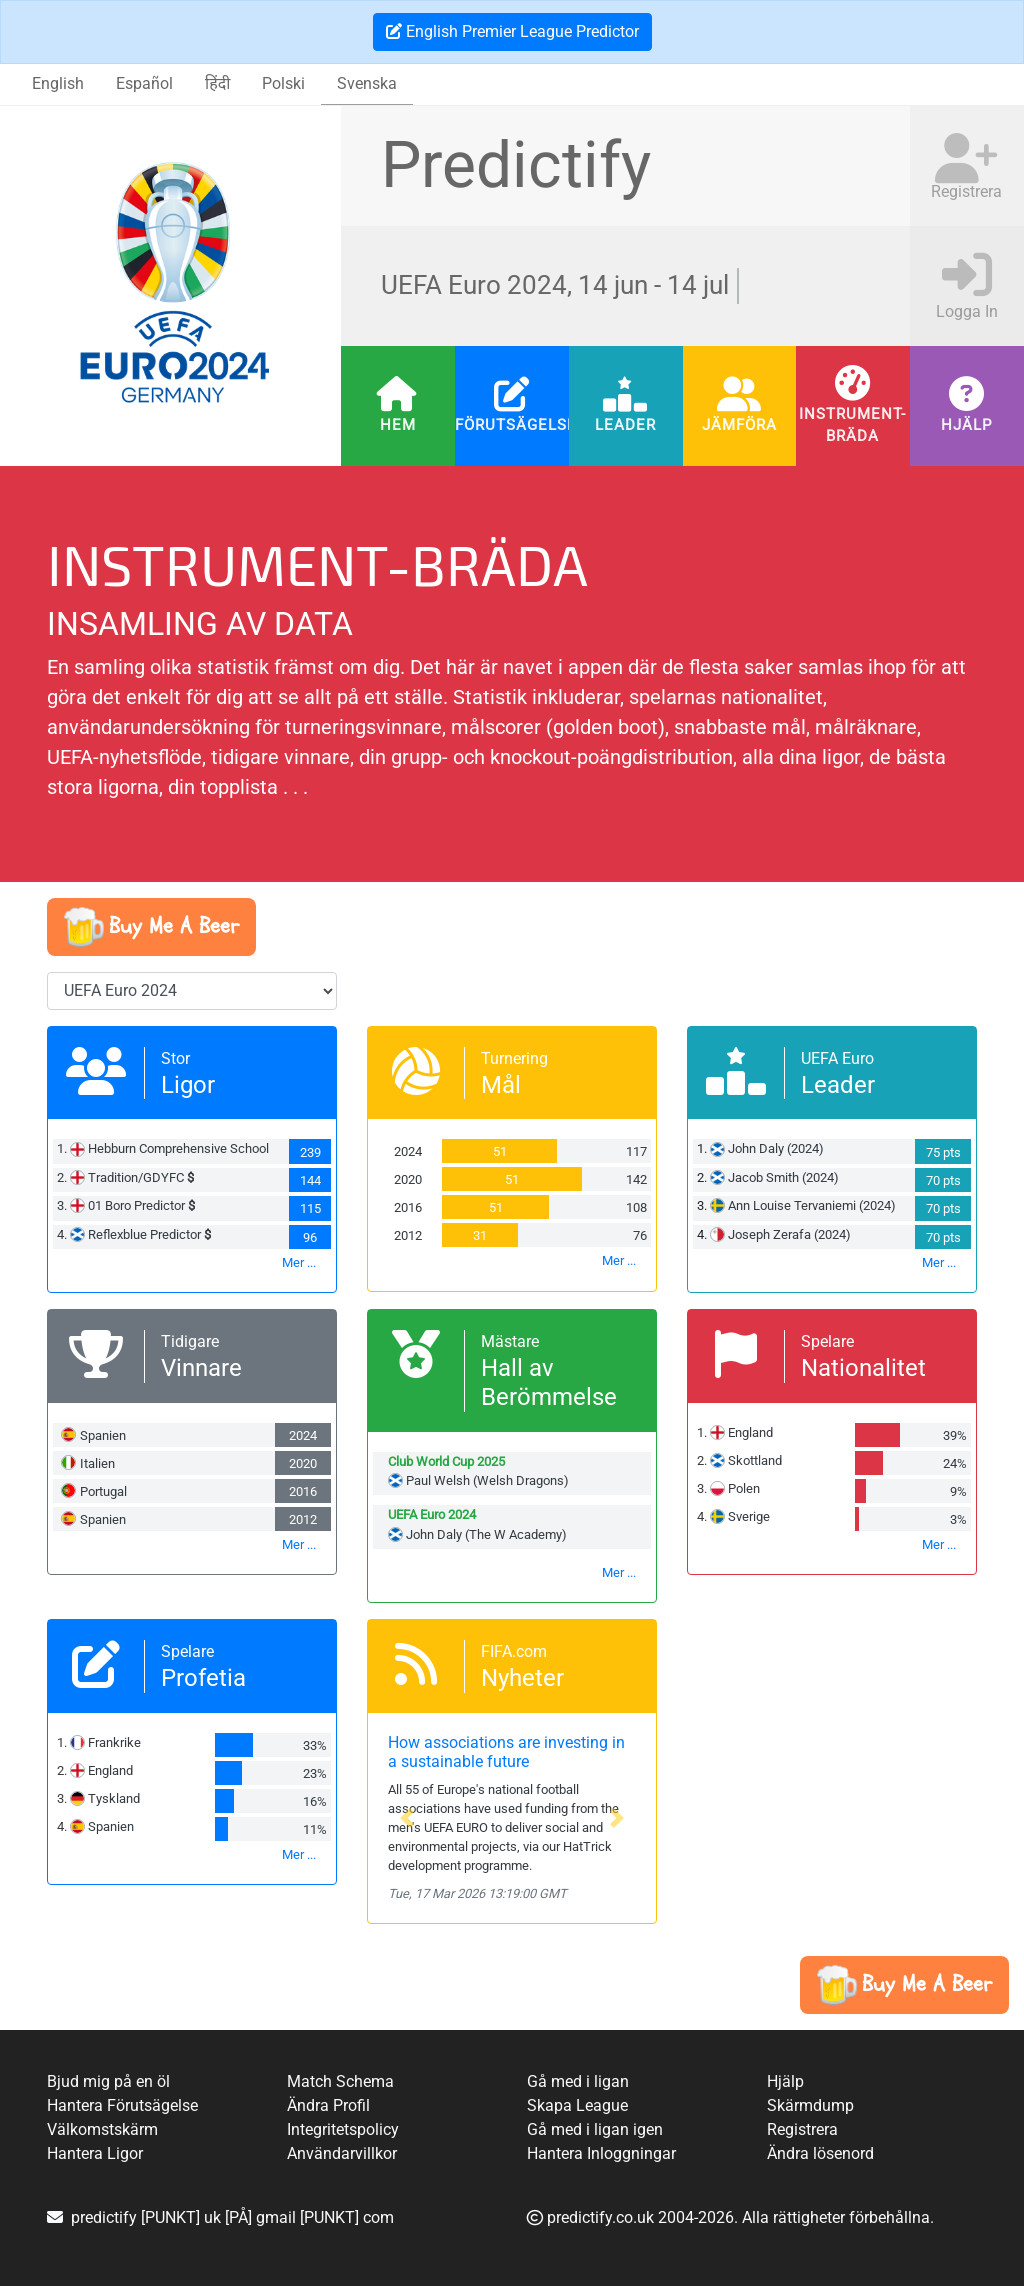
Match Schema (340, 2081)
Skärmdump (810, 2105)
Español (144, 83)
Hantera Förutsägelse (122, 2105)
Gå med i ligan (578, 2081)
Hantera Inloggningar (601, 2153)
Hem (398, 425)
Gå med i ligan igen (595, 2129)
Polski (283, 83)
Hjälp (967, 425)
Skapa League (577, 2105)
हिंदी (217, 83)
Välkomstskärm (102, 2129)
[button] (151, 927)
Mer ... (299, 1262)
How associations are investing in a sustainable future (506, 1752)
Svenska (367, 83)
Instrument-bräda (853, 424)
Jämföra (739, 425)
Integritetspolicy (343, 2129)
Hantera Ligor (95, 2153)
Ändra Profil (328, 2105)
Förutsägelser (512, 425)
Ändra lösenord (820, 2153)
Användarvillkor (342, 2153)
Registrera (802, 2129)
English (58, 83)
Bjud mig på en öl (108, 2081)
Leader (625, 425)
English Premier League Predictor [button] (512, 31)
